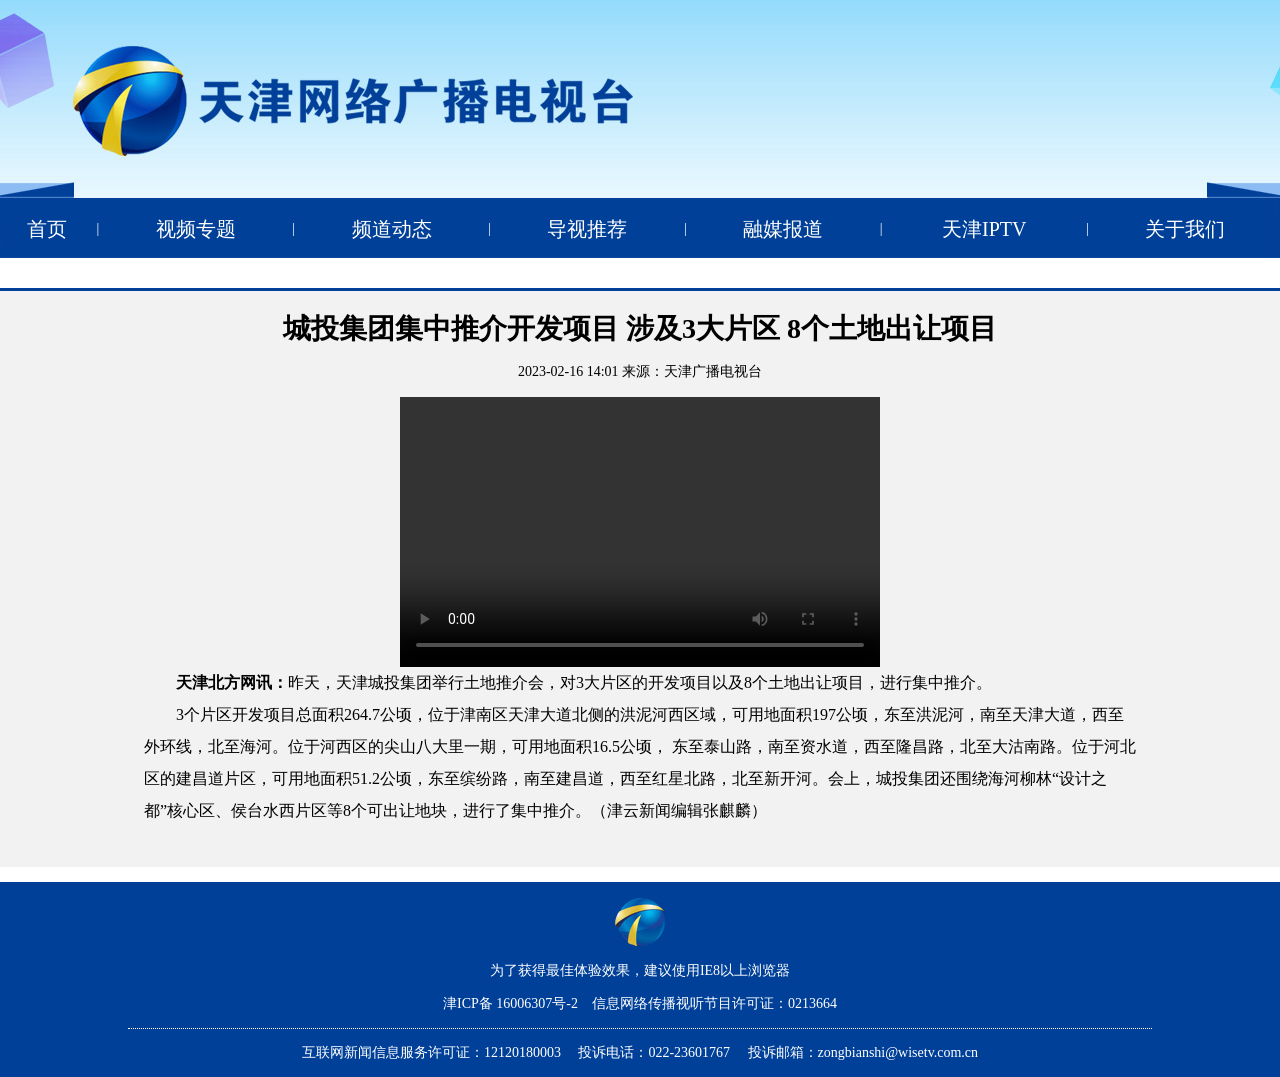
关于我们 (1185, 229)
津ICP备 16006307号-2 (512, 1003)
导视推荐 (587, 229)
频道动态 (392, 229)
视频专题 (196, 229)
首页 (47, 229)
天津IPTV (984, 229)
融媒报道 (783, 229)
